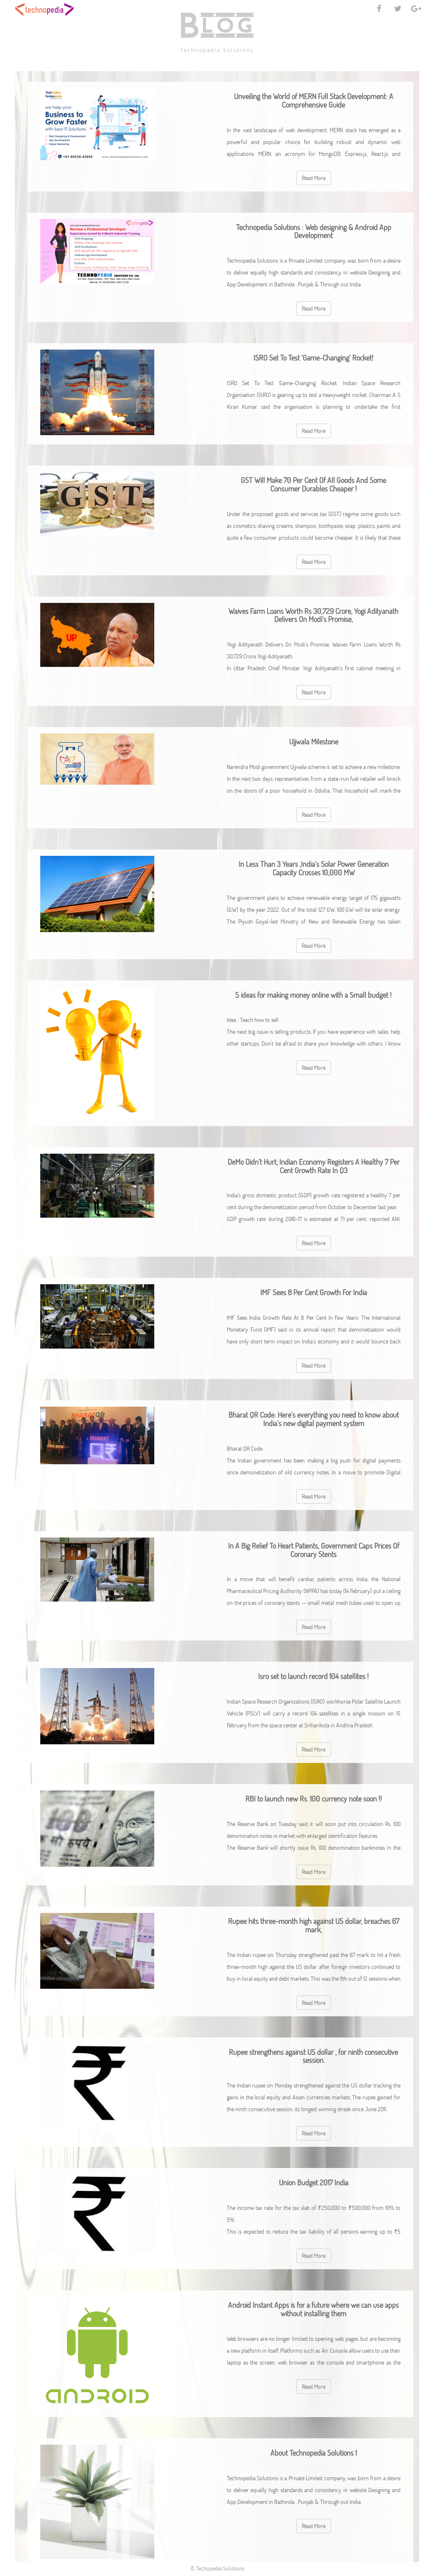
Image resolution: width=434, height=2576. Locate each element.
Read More (314, 178)
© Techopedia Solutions (217, 2568)
